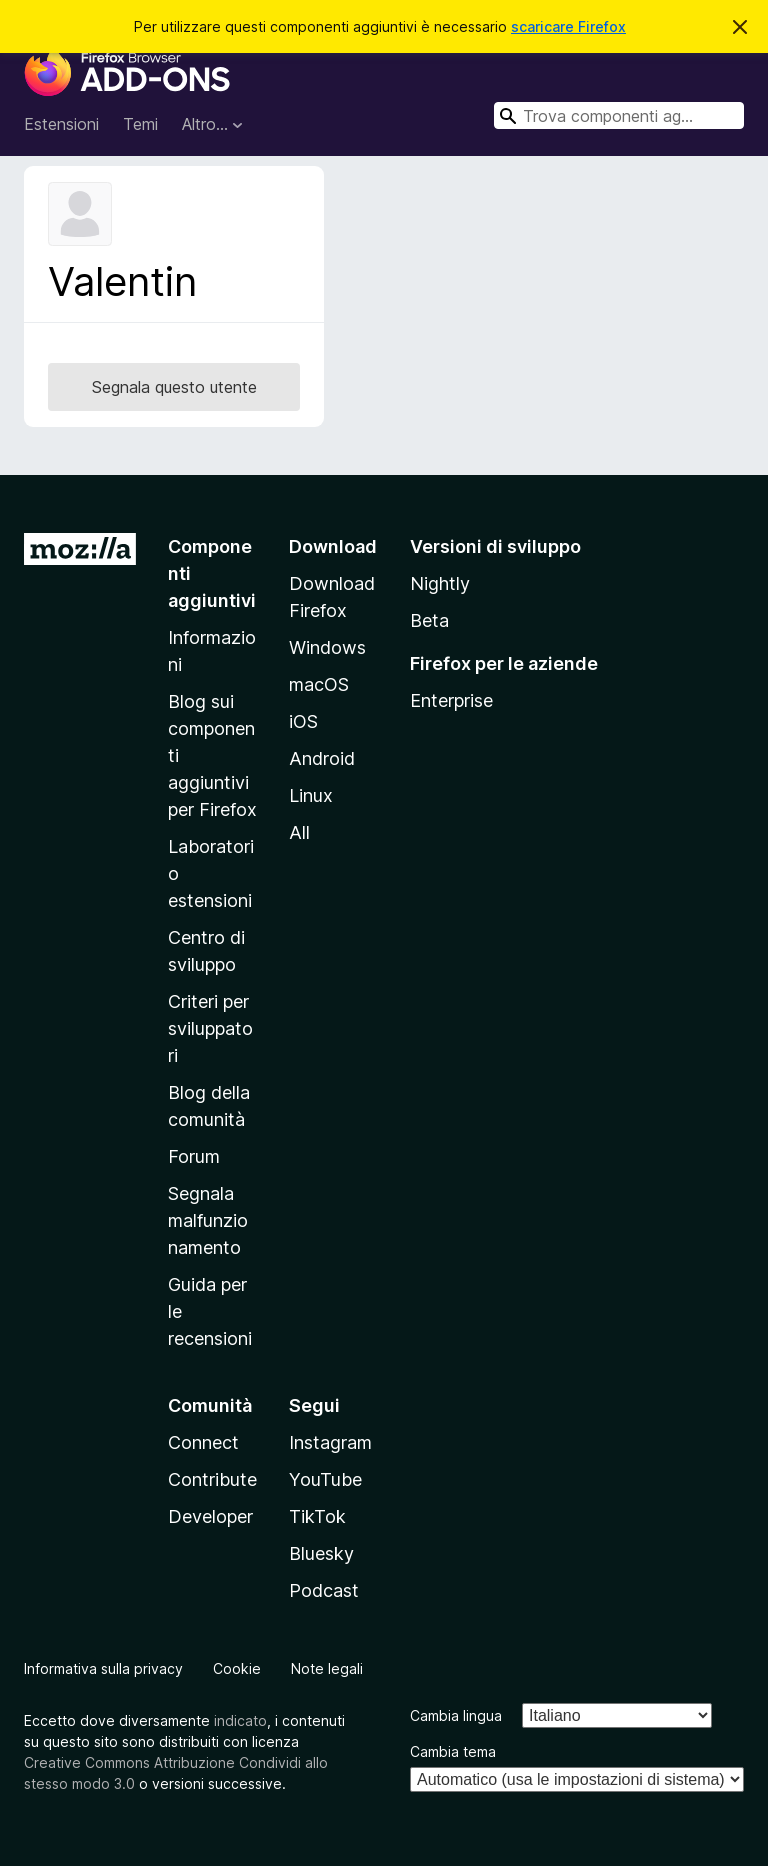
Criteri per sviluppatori (210, 1028)
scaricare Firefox (568, 26)
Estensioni (61, 124)
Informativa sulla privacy (103, 1668)
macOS (319, 684)
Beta (429, 620)
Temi (140, 124)
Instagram (330, 1442)
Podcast (324, 1590)
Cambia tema (453, 1751)
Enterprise (451, 700)
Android (322, 758)
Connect (203, 1442)
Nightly (440, 583)
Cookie (237, 1668)
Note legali (327, 1668)
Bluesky (321, 1553)
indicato (240, 1720)
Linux (311, 795)
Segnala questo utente (174, 387)
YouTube (325, 1479)
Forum (194, 1156)
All (299, 832)
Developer (210, 1516)
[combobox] (619, 115)
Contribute (212, 1479)
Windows (327, 647)
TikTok (317, 1516)
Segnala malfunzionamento (208, 1220)
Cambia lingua (456, 1715)
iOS (303, 721)
